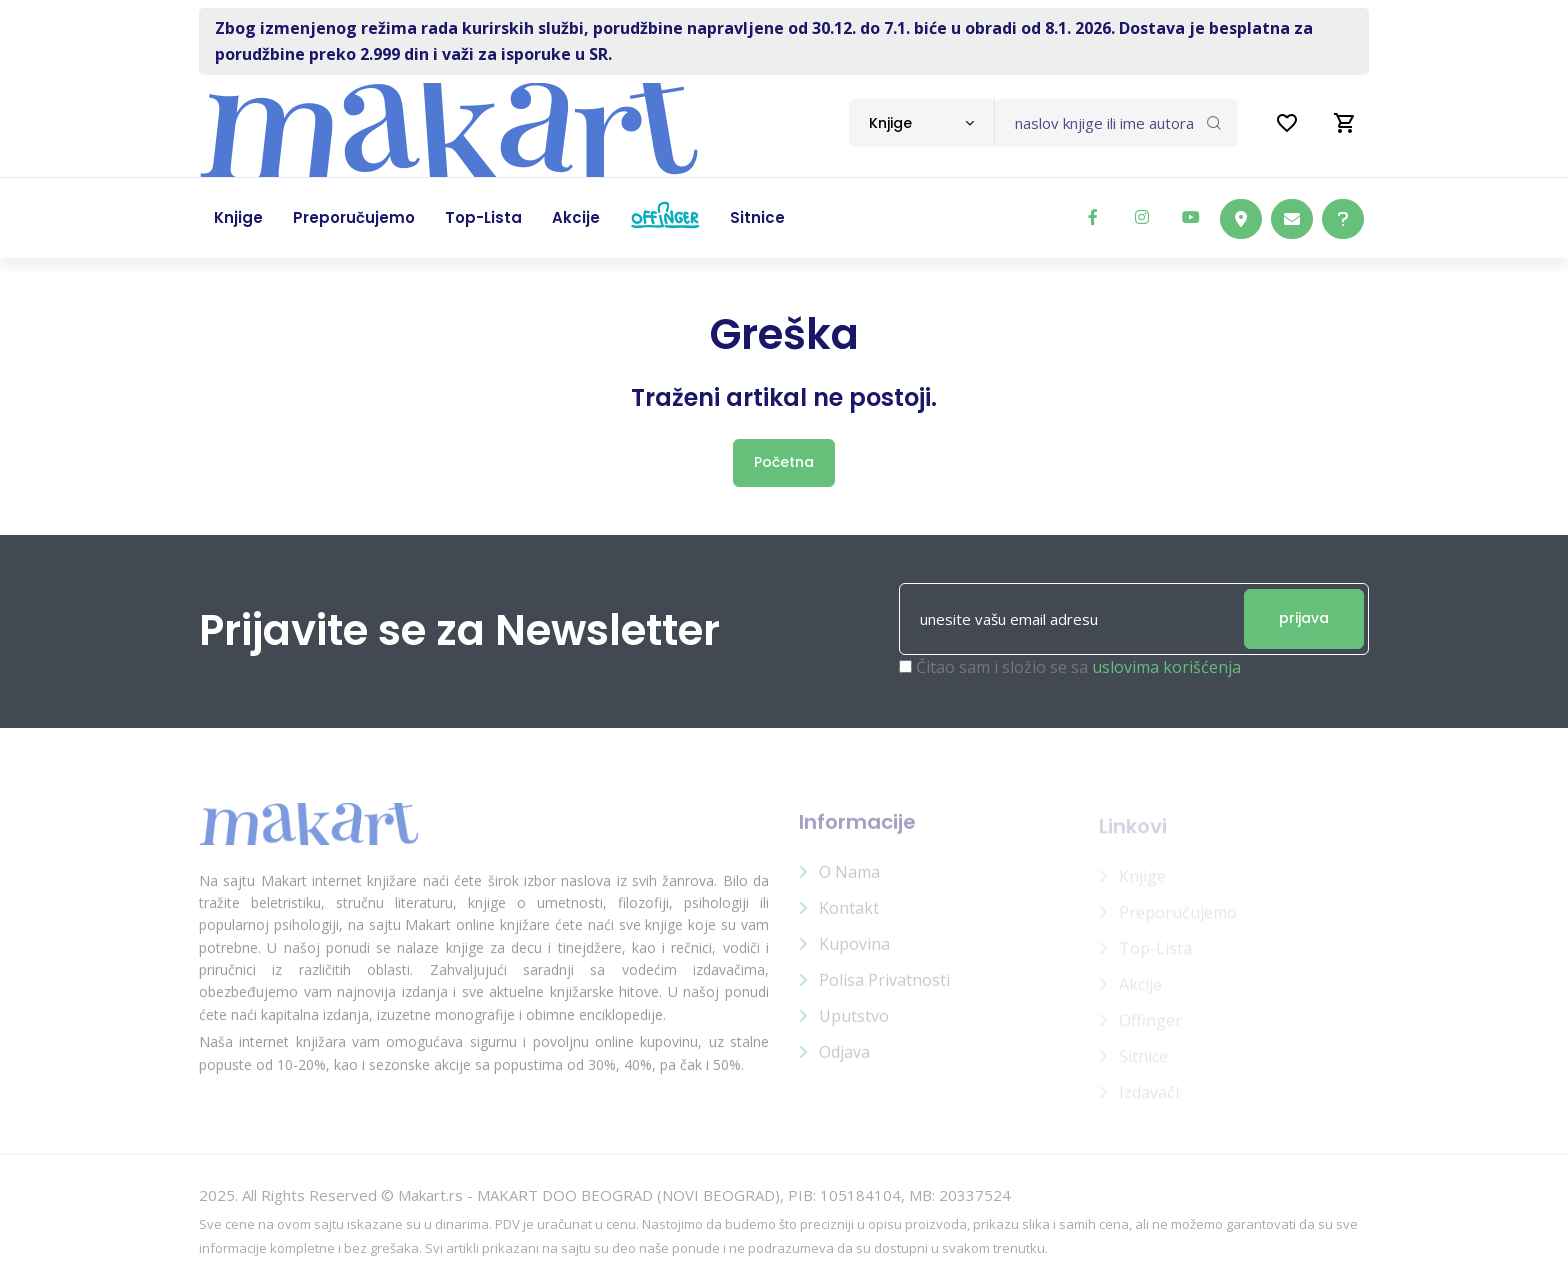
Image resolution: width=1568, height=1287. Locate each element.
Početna (784, 462)
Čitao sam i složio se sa (1078, 667)
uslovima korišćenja (1166, 667)
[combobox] (921, 123)
